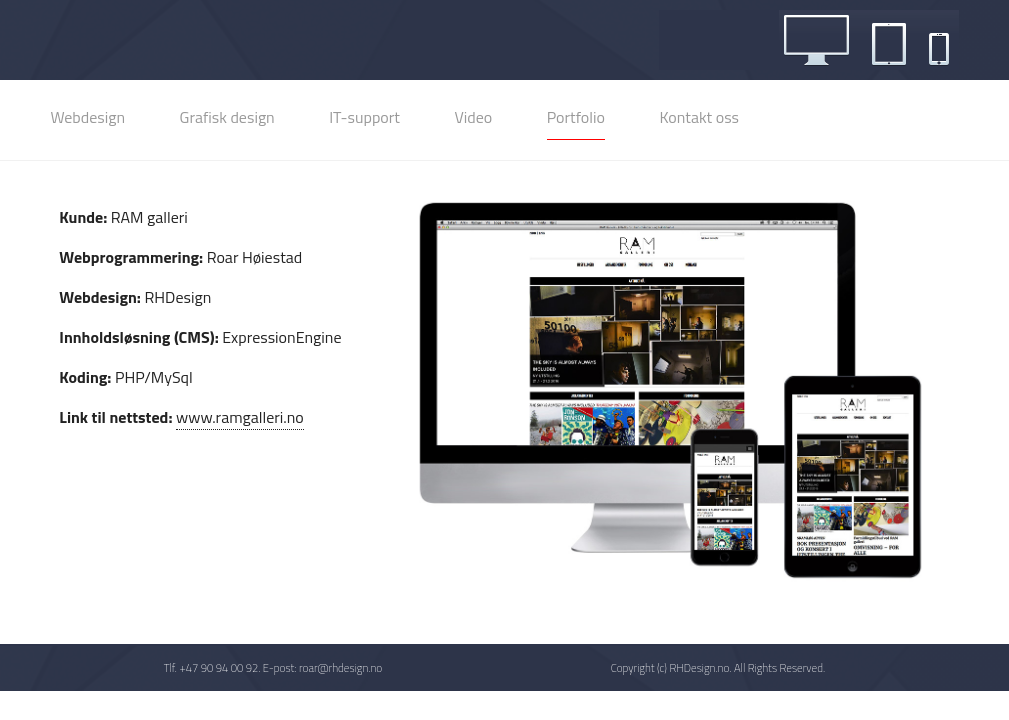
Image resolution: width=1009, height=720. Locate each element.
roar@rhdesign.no (340, 667)
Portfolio (576, 117)
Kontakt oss (699, 117)
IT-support (364, 117)
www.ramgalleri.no (240, 417)
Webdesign (87, 117)
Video (473, 117)
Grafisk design (227, 117)
